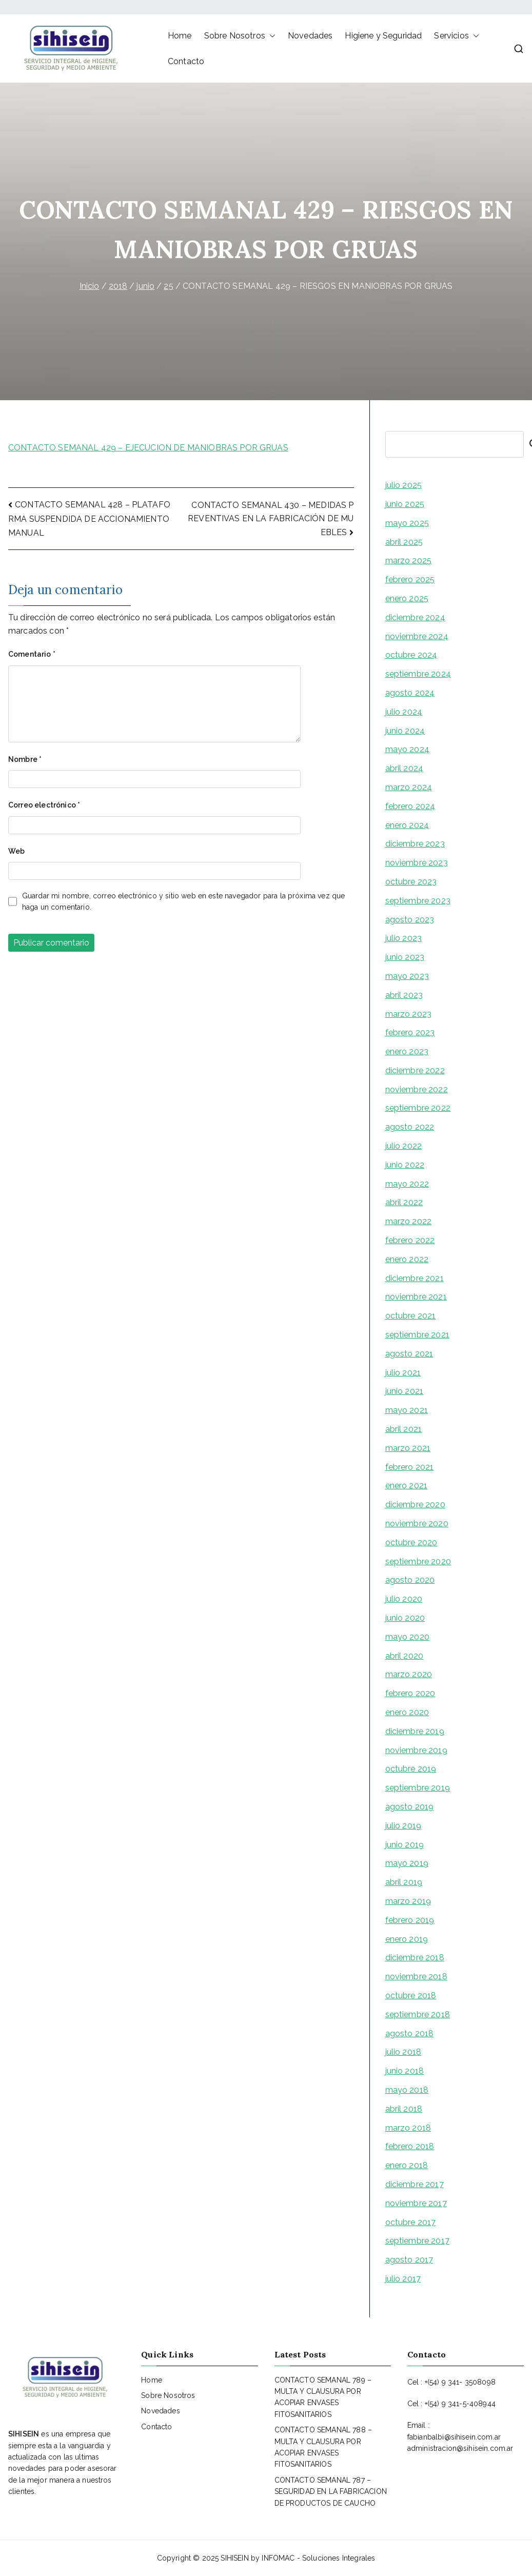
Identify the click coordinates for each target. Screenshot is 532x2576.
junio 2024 (405, 731)
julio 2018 (403, 2052)
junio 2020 (405, 1618)
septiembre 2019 (417, 1788)
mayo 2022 (407, 1184)
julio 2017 (403, 2279)
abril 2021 (403, 1429)
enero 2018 (406, 2165)
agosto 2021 (409, 1354)
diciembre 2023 (415, 844)
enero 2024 (407, 825)
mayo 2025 (407, 523)
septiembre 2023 (417, 901)
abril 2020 (404, 1656)
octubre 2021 (410, 1316)
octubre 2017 (410, 2222)
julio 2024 (404, 712)
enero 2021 (406, 1485)
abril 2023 (404, 995)
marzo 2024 (408, 787)
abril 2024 (404, 768)
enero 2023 (407, 1051)
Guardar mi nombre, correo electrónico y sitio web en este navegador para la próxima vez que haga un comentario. (183, 901)
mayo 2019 (406, 1863)
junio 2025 (405, 504)
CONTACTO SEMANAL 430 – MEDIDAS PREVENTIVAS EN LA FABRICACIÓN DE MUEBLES (270, 518)
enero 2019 (406, 1939)
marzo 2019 (408, 1901)
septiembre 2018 (417, 2014)
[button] (270, 36)
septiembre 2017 (417, 2241)
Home (180, 36)
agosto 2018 (409, 2033)
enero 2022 (407, 1259)
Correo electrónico (44, 805)
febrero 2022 (410, 1240)
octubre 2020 (411, 1542)
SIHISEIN (234, 2558)
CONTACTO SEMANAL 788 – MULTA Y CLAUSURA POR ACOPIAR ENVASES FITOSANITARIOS (323, 2447)
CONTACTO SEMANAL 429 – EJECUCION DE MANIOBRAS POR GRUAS (148, 448)
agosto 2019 (409, 1807)
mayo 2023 (407, 976)
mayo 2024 (407, 749)
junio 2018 (404, 2071)
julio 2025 (403, 485)
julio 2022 (403, 1146)
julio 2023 (403, 938)
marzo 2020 (408, 1674)
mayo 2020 (407, 1637)
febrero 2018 (410, 2146)
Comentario (31, 654)
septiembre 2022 (417, 1108)
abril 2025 (404, 542)
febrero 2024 (410, 806)
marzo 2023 (408, 1014)
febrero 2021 (409, 1467)
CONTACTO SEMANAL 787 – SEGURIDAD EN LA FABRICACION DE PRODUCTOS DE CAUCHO (330, 2491)
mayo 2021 (406, 1410)
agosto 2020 (410, 1580)
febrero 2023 (410, 1032)
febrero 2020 (410, 1693)
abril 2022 (404, 1202)
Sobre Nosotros (239, 36)
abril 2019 (404, 1882)
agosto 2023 (410, 920)
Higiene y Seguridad (383, 36)
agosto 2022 (410, 1127)
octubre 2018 (411, 1995)
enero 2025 (407, 598)
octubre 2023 (411, 882)
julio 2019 (403, 1826)
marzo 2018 (408, 2128)
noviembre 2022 (416, 1089)
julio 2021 (403, 1373)
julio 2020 (404, 1599)
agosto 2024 (410, 693)
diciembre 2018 (414, 1957)
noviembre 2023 (416, 863)
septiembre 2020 (418, 1561)
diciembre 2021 (414, 1278)
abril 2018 (404, 2109)
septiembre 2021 (417, 1335)
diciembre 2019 (414, 1731)
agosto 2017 (409, 2260)
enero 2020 (407, 1712)
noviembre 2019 (416, 1750)
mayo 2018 (406, 2090)
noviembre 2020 (416, 1523)
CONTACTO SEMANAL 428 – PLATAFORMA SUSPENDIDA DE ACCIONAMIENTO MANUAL (89, 518)
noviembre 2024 (416, 636)
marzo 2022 (408, 1221)
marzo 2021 (408, 1448)
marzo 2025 (408, 560)
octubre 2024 (411, 655)
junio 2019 (404, 1845)
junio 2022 (405, 1165)
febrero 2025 (410, 579)
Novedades (310, 36)
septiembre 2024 (418, 674)
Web (16, 851)
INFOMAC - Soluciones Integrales (318, 2558)
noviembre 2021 (416, 1297)
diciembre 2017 (414, 2184)
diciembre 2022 (415, 1070)
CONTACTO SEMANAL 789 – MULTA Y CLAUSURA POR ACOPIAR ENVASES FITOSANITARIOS (323, 2397)
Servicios (456, 36)
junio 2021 (404, 1391)
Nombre (25, 759)
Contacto (186, 61)
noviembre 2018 (416, 1976)
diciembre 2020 (415, 1504)
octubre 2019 (411, 1769)
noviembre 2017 (416, 2203)
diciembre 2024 (415, 617)
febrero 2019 (410, 1920)
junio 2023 (405, 957)
